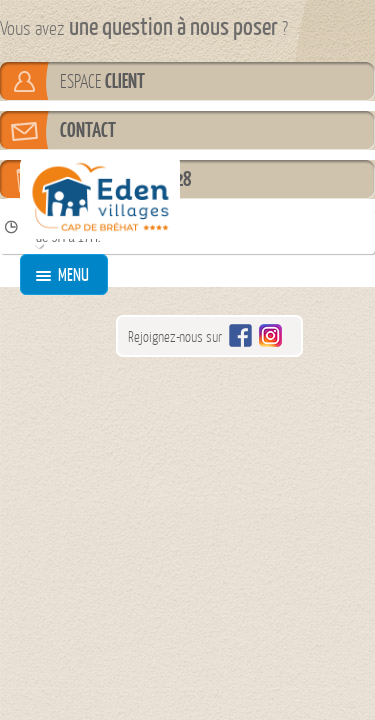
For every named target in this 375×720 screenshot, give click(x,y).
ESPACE (102, 81)
